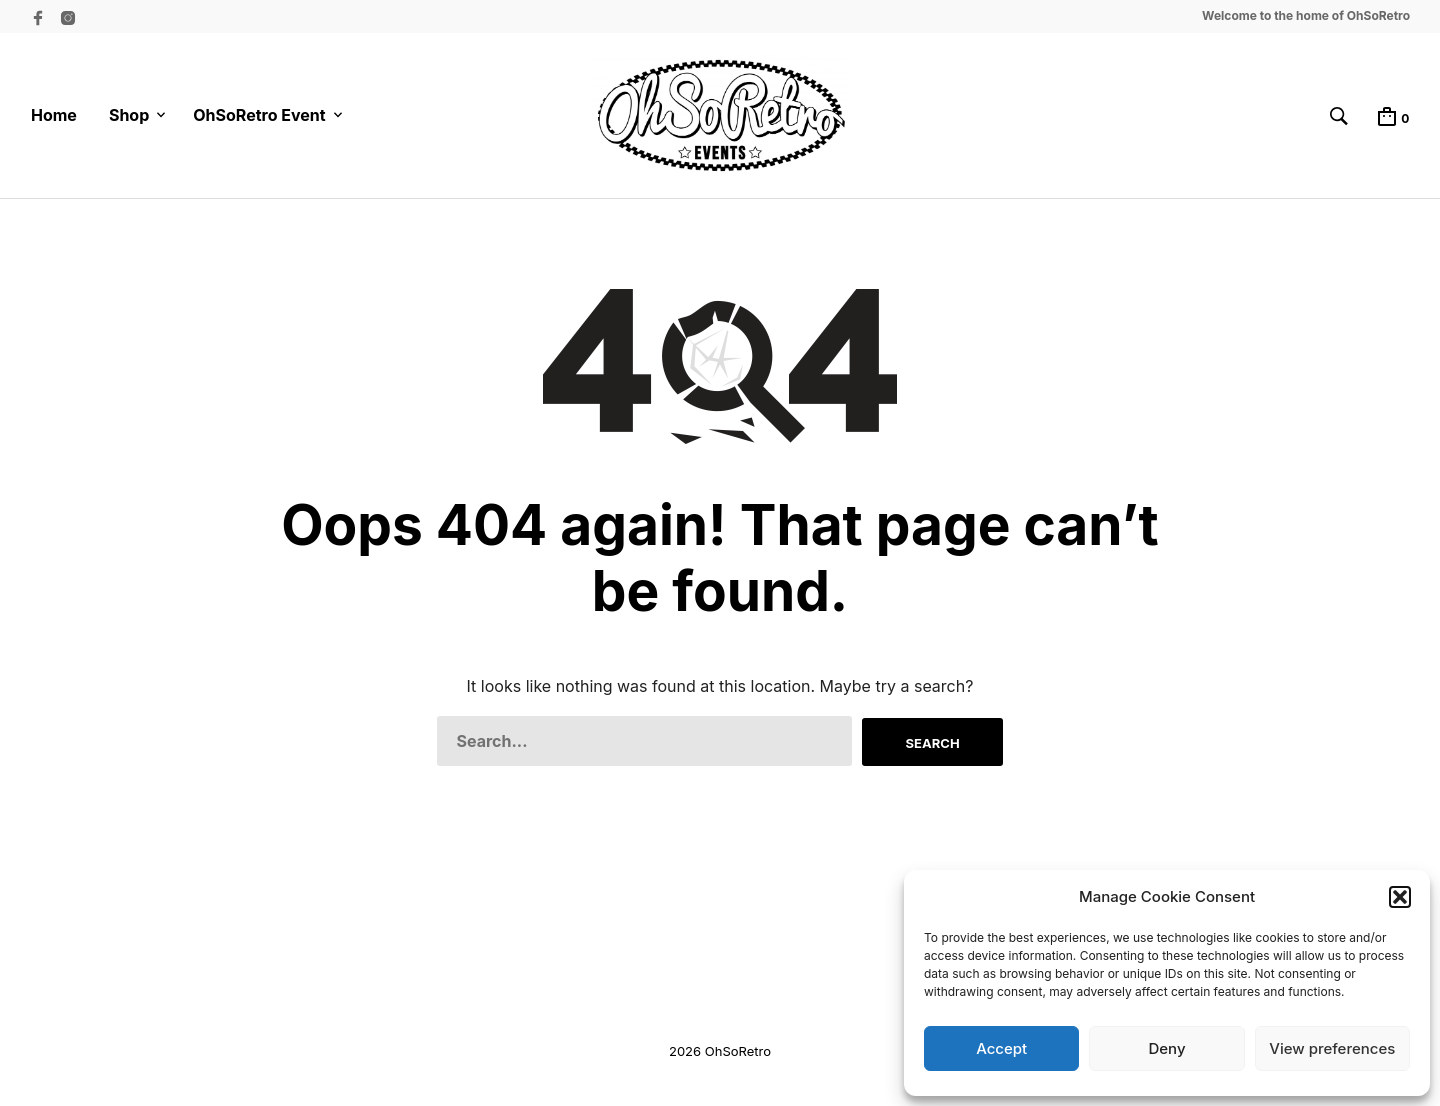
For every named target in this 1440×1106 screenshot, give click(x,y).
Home (54, 115)
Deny (1166, 1048)
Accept (1001, 1048)
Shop (129, 115)
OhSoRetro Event (259, 115)
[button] (1400, 897)
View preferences (1332, 1048)
